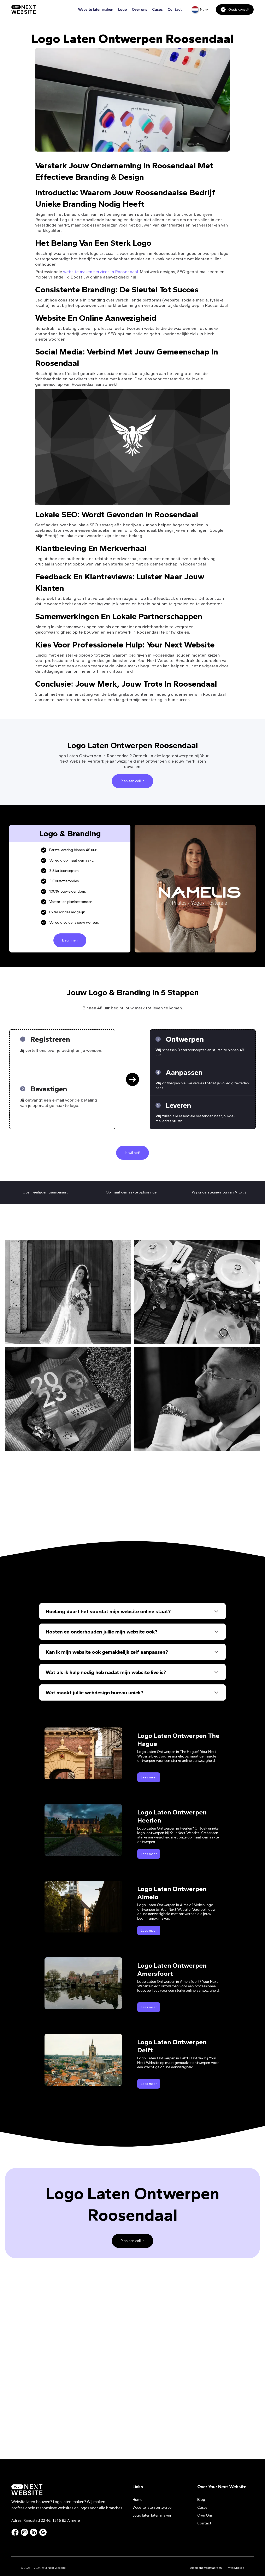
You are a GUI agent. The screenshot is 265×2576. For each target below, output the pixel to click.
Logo (122, 9)
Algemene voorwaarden (206, 2568)
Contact (175, 9)
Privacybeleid (235, 2568)
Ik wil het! (132, 1152)
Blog (201, 2499)
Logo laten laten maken (151, 2515)
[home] (23, 9)
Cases (157, 9)
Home (137, 2499)
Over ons (139, 9)
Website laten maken (95, 9)
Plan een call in (132, 781)
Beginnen (70, 940)
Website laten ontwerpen (152, 2507)
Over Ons (205, 2515)
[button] (200, 9)
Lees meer (149, 1777)
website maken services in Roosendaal (100, 271)
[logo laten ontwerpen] (83, 1753)
